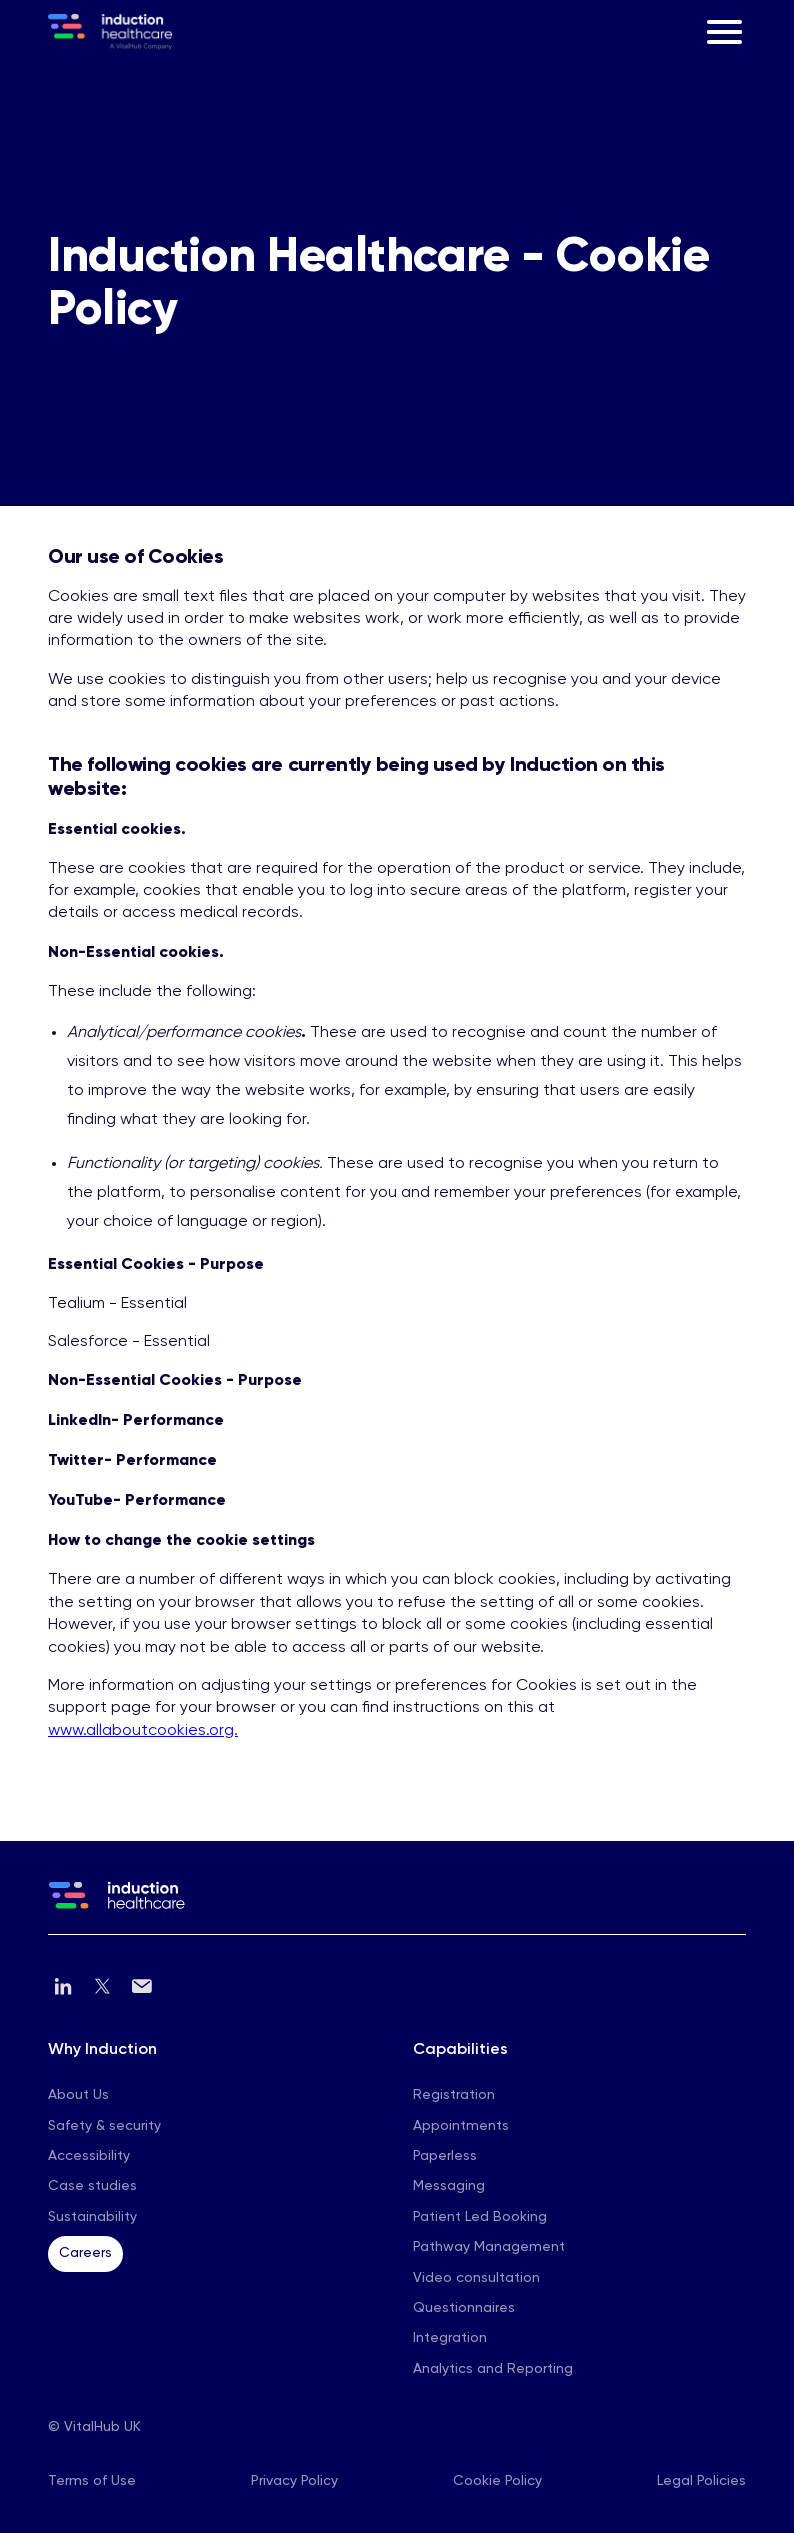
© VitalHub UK (94, 2427)
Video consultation (476, 2278)
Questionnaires (464, 2308)
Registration (454, 2095)
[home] (110, 32)
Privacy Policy (294, 2481)
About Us (78, 2095)
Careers (85, 2253)
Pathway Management (489, 2247)
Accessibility (89, 2156)
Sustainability (92, 2217)
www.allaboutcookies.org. (143, 1731)
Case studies (92, 2186)
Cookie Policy (497, 2481)
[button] (724, 32)
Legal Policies (701, 2481)
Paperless (445, 2156)
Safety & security (104, 2126)
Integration (450, 2338)
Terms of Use (92, 2481)
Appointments (461, 2126)
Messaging (449, 2186)
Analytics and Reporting (493, 2369)
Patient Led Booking (480, 2217)
